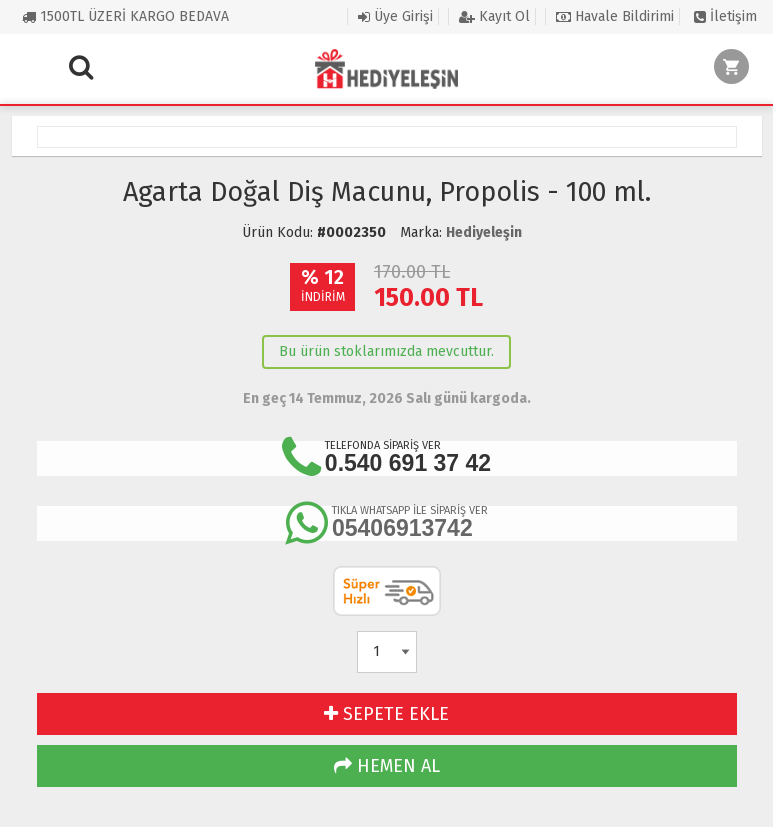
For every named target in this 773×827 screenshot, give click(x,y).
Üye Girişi (395, 16)
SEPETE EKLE (386, 714)
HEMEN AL (387, 766)
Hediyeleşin (484, 232)
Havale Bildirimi (615, 16)
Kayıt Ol (494, 16)
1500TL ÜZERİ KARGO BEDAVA (125, 16)
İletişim (725, 16)
